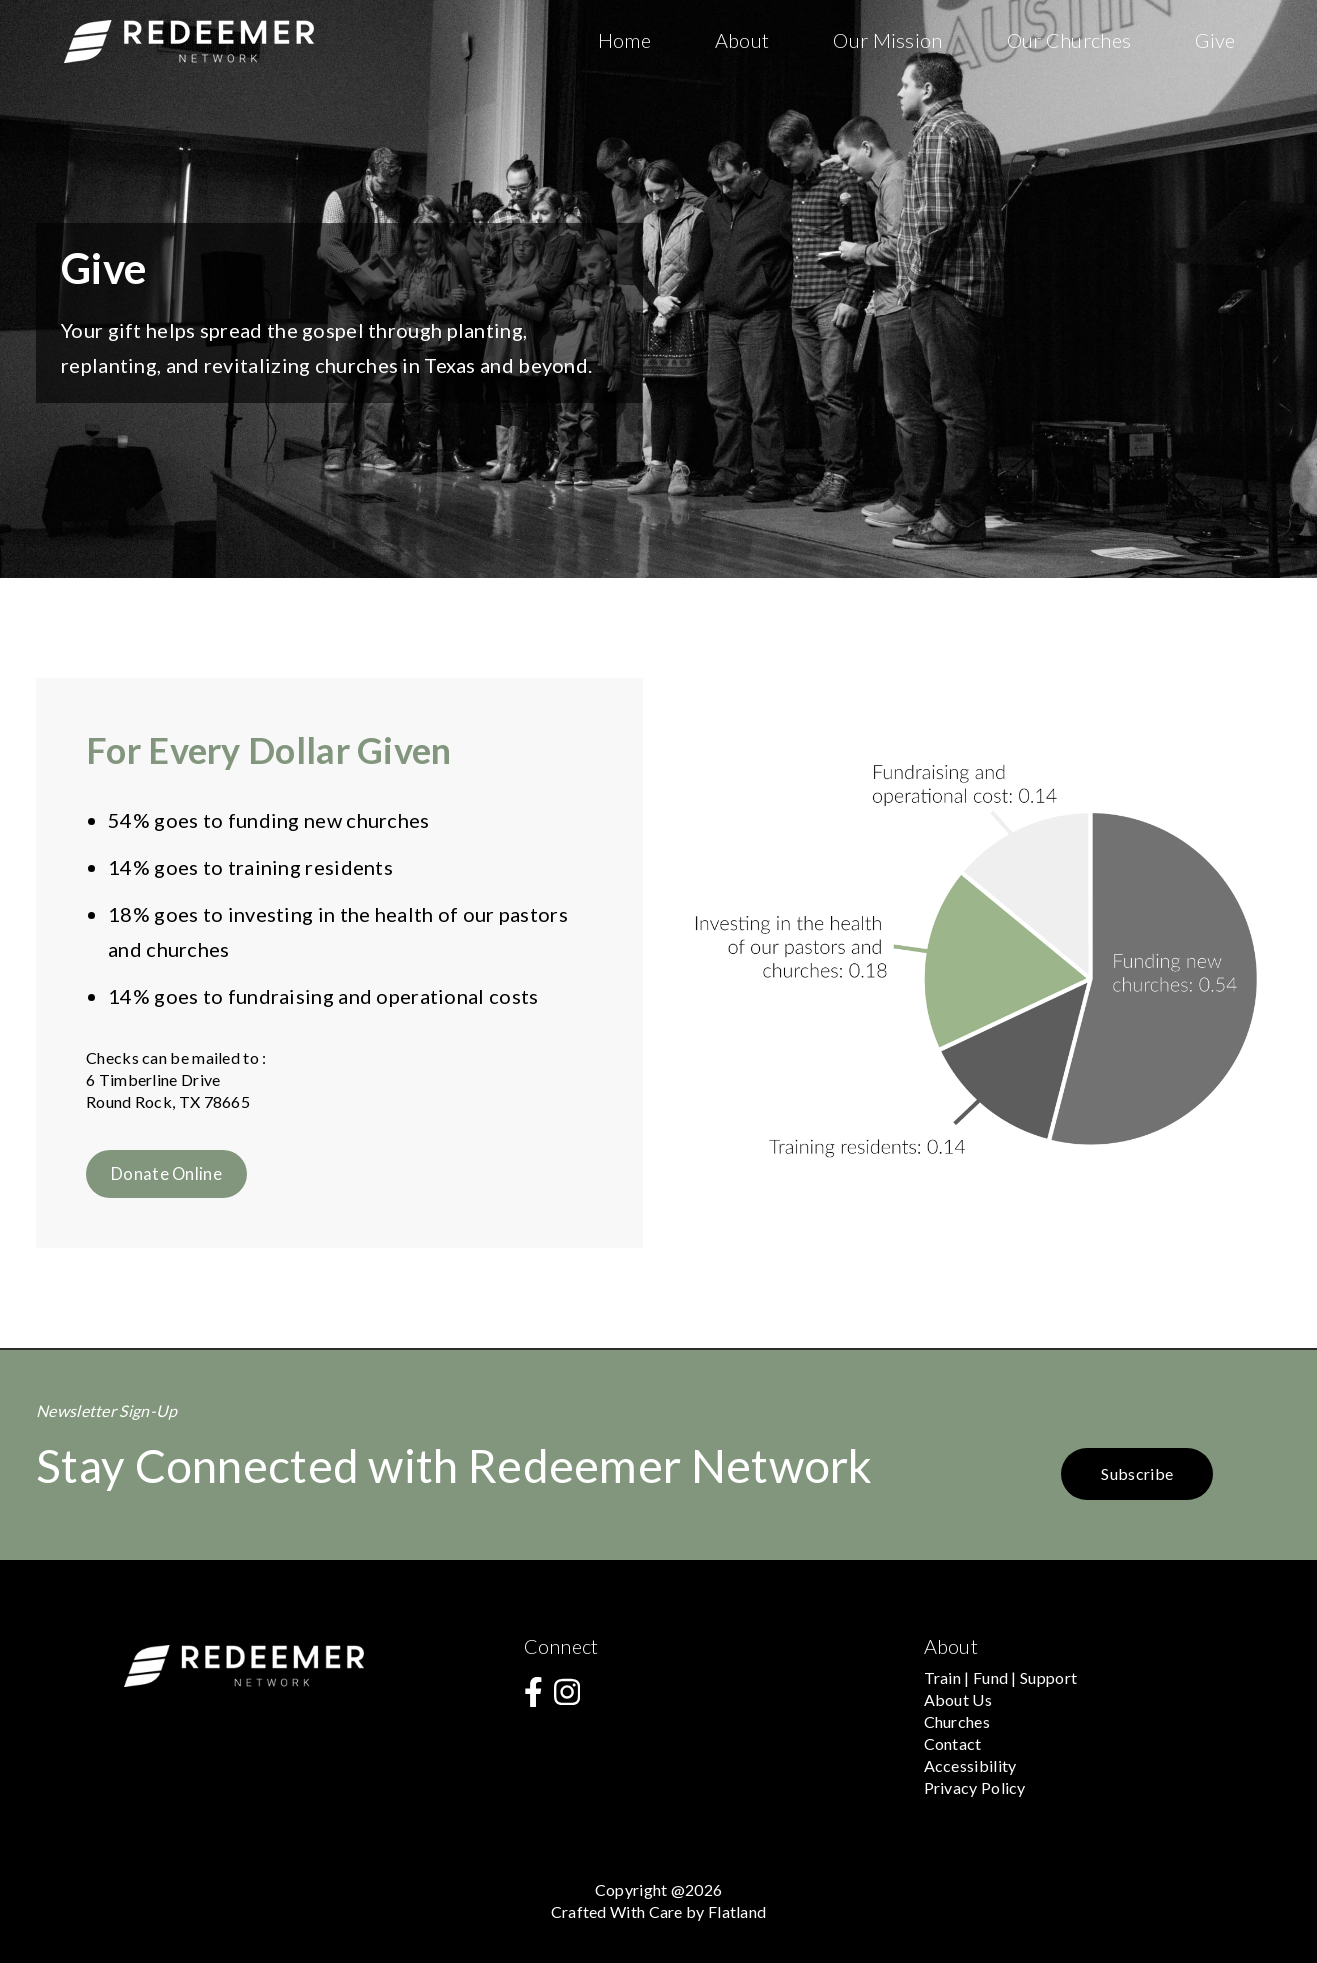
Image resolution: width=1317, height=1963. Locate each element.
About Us (958, 1699)
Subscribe (1137, 1473)
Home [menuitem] (624, 40)
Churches (957, 1721)
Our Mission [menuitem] (887, 40)
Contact (953, 1743)
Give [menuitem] (1215, 40)
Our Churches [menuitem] (1069, 40)
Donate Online (166, 1174)
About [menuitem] (742, 40)
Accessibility (970, 1765)
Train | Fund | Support (1001, 1677)
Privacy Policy (975, 1787)
